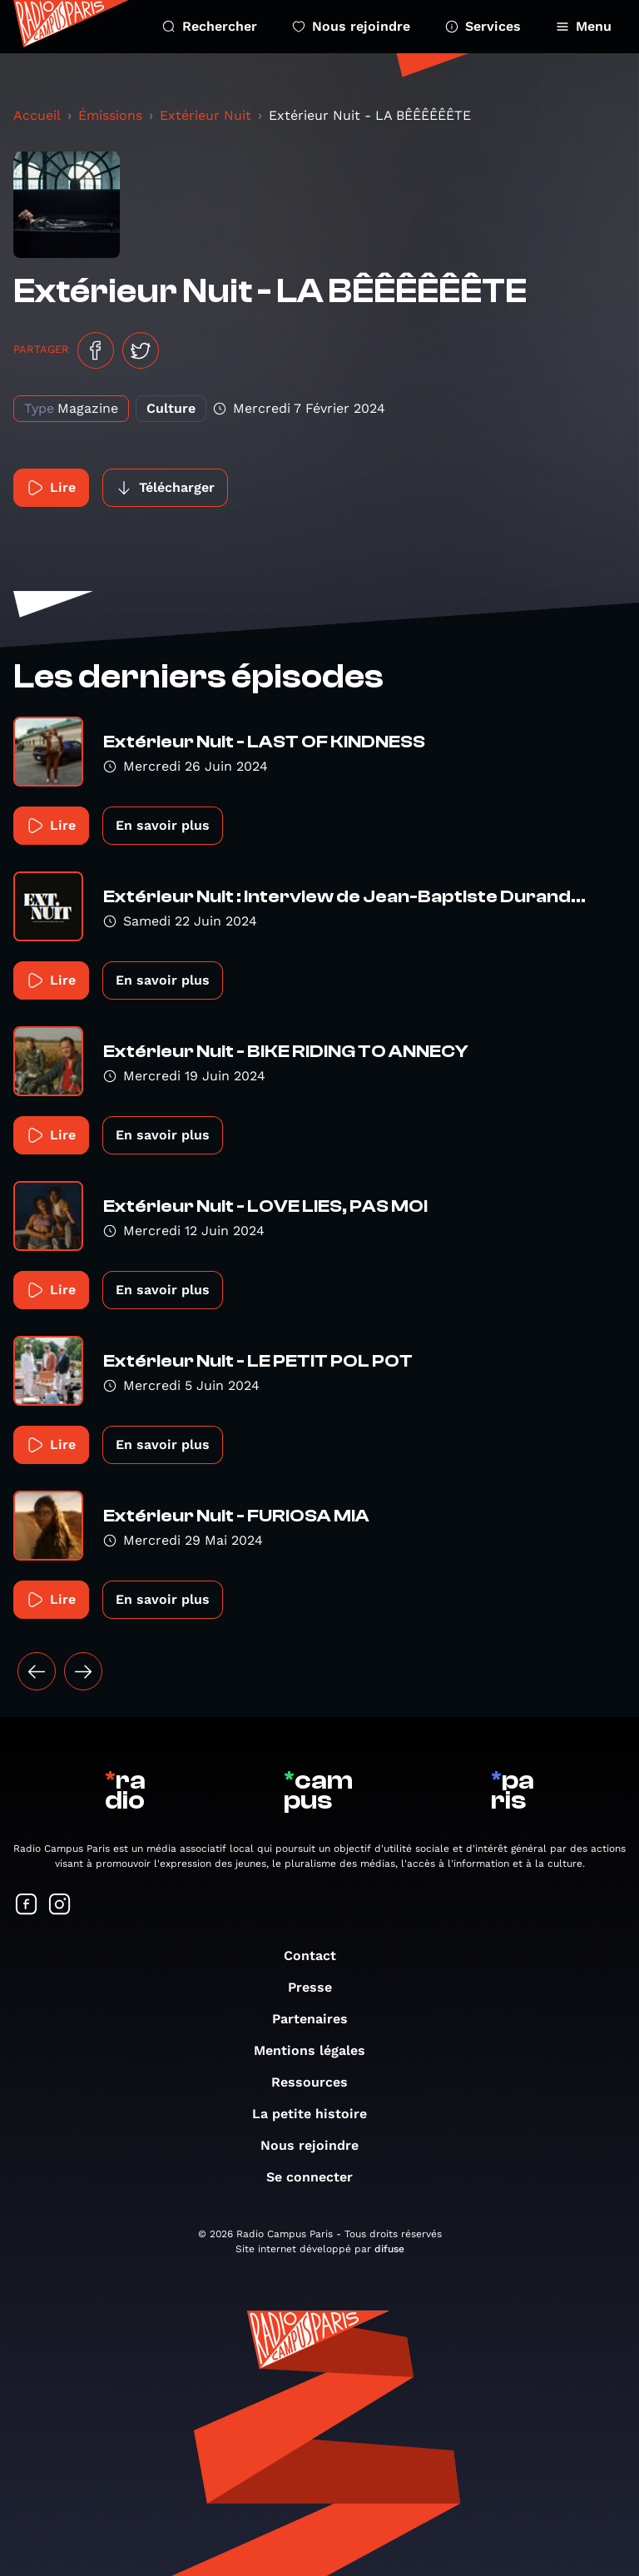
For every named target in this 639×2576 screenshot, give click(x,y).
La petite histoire (318, 2114)
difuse (389, 2249)
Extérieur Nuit (205, 115)
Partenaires (318, 2019)
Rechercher (209, 26)
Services (483, 26)
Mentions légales (318, 2050)
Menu (584, 26)
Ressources (317, 2082)
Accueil (37, 115)
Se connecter (317, 2177)
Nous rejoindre (351, 26)
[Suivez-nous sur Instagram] (60, 1905)
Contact (318, 1955)
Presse (318, 1987)
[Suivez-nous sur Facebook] (26, 1905)
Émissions (110, 115)
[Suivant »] (83, 1671)
